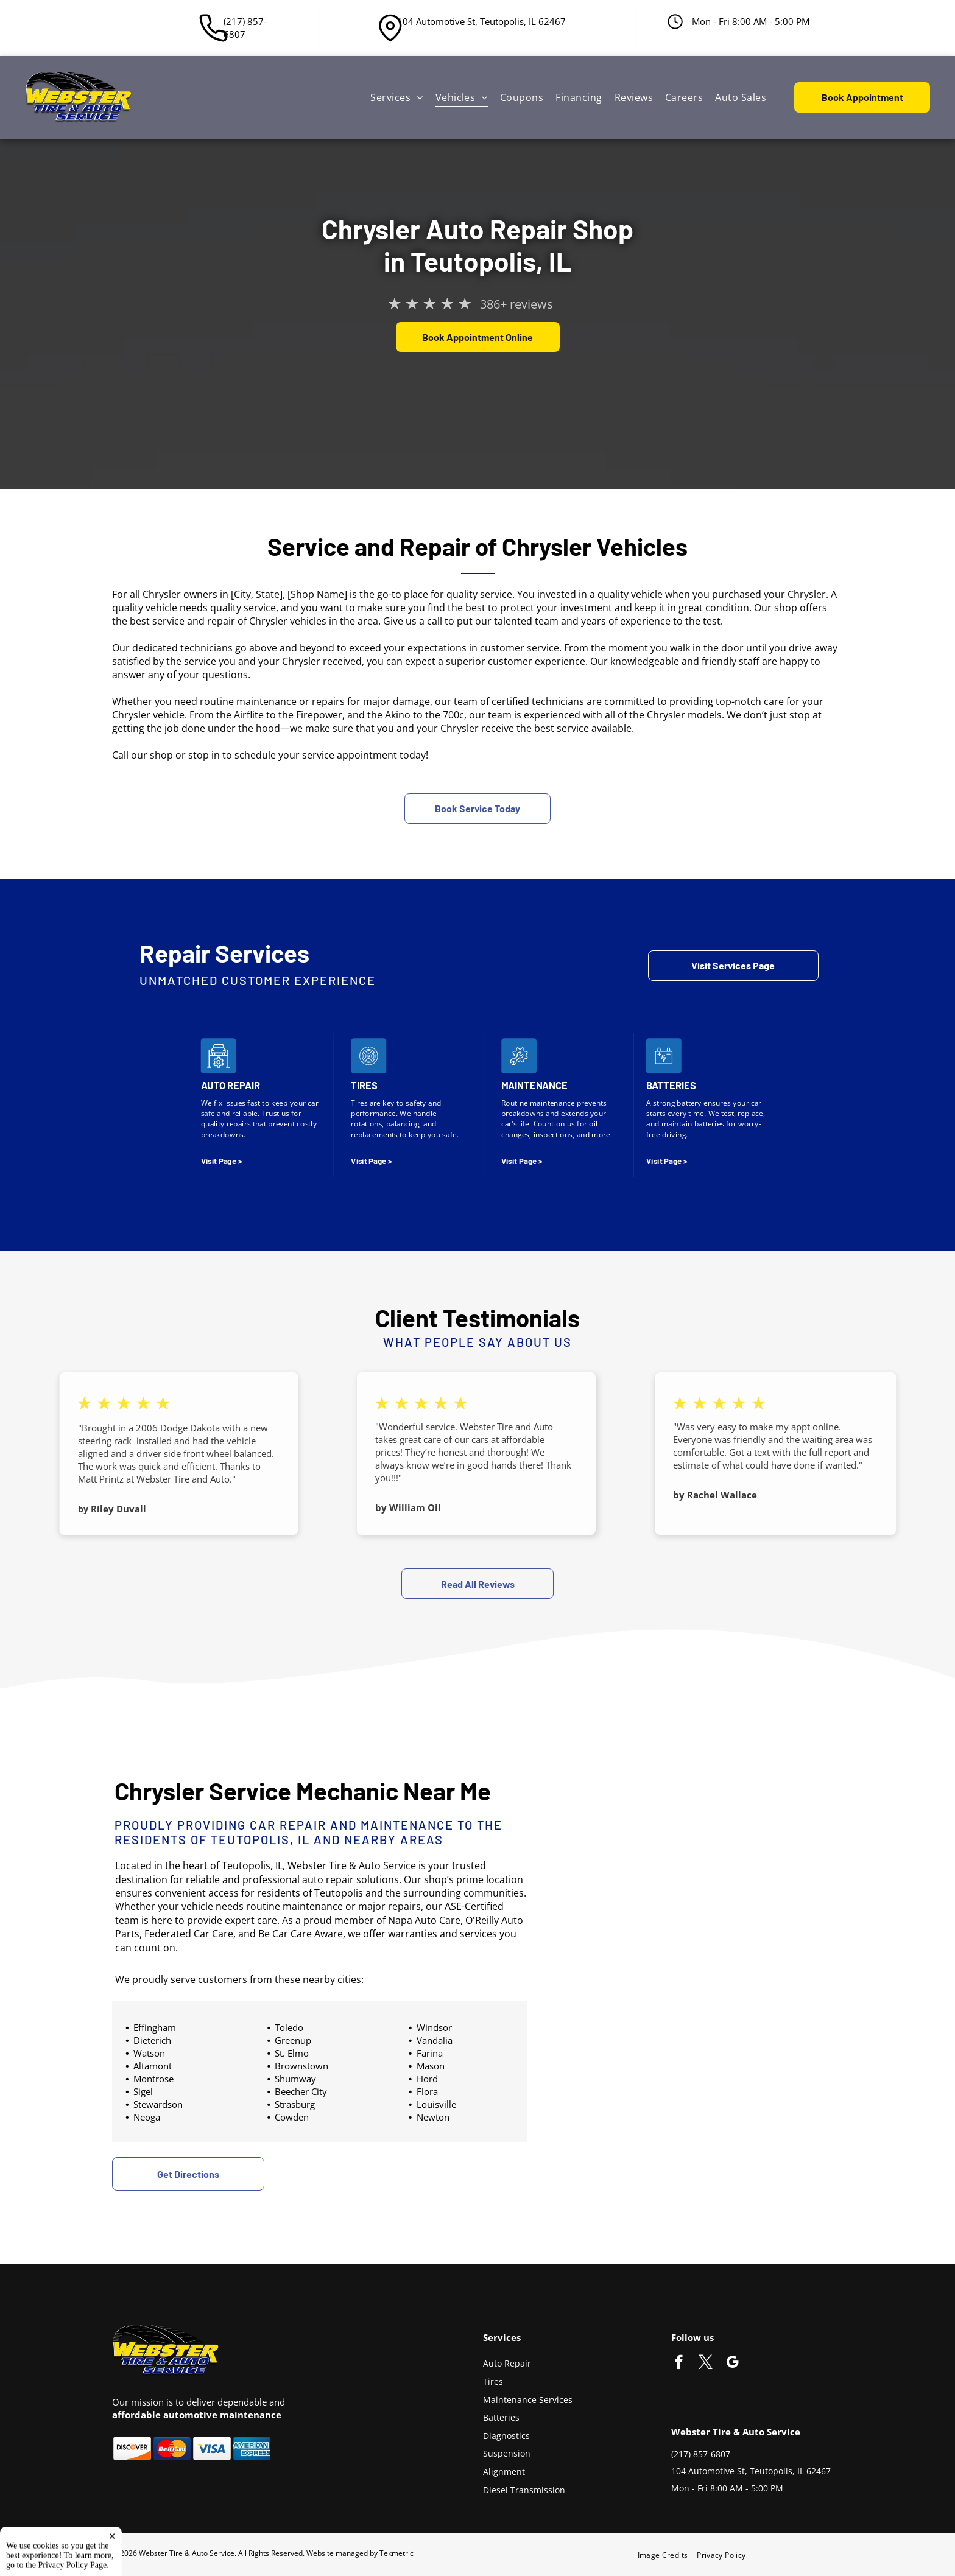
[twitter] (705, 2363)
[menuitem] (396, 97)
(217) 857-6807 (245, 27)
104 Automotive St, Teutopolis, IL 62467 (481, 21)
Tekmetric (396, 2553)
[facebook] (678, 2363)
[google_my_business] (732, 2363)
